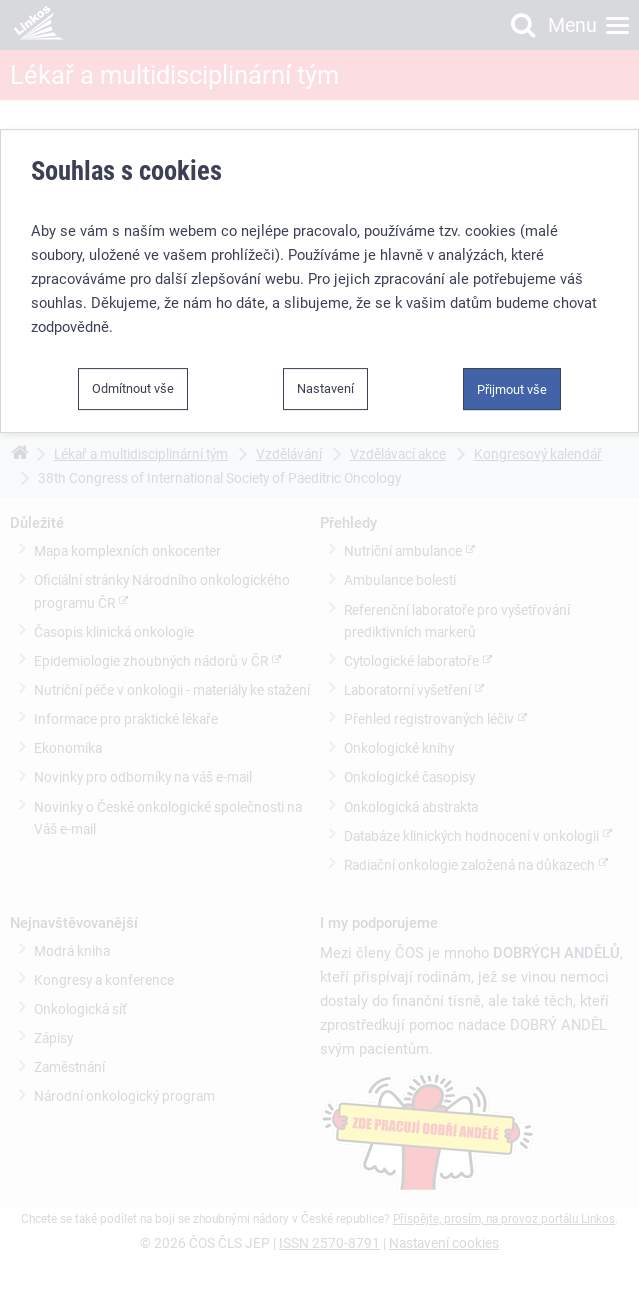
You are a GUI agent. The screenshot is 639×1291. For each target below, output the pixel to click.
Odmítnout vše (133, 388)
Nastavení (325, 388)
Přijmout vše (512, 389)
